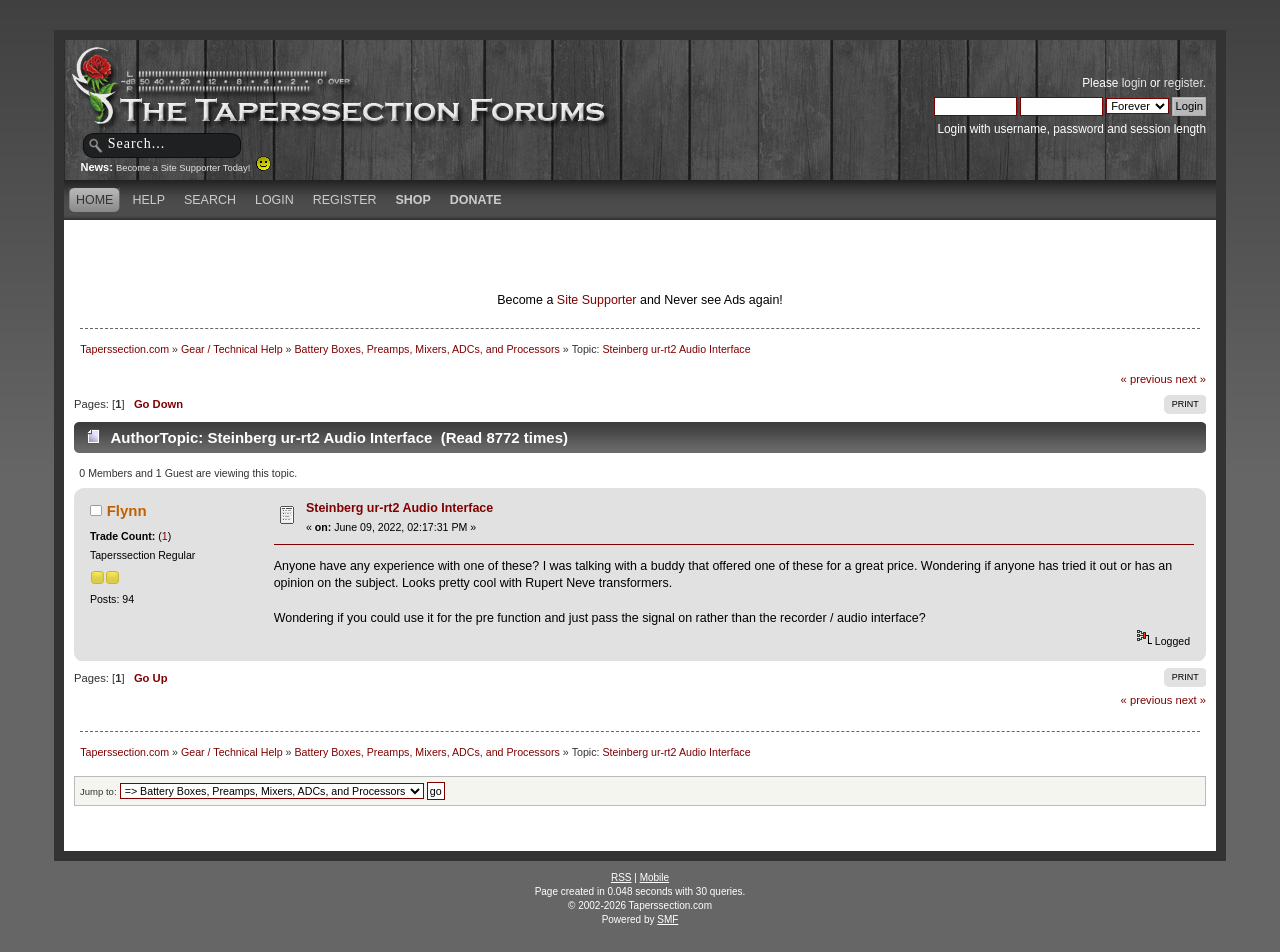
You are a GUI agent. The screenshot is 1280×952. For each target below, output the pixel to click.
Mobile (654, 877)
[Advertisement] (404, 255)
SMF (667, 919)
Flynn (127, 510)
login (1134, 83)
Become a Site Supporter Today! (193, 168)
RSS (621, 877)
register (1183, 83)
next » (1190, 379)
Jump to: (98, 791)
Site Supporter (597, 300)
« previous (1147, 379)
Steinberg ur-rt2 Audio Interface (399, 508)
